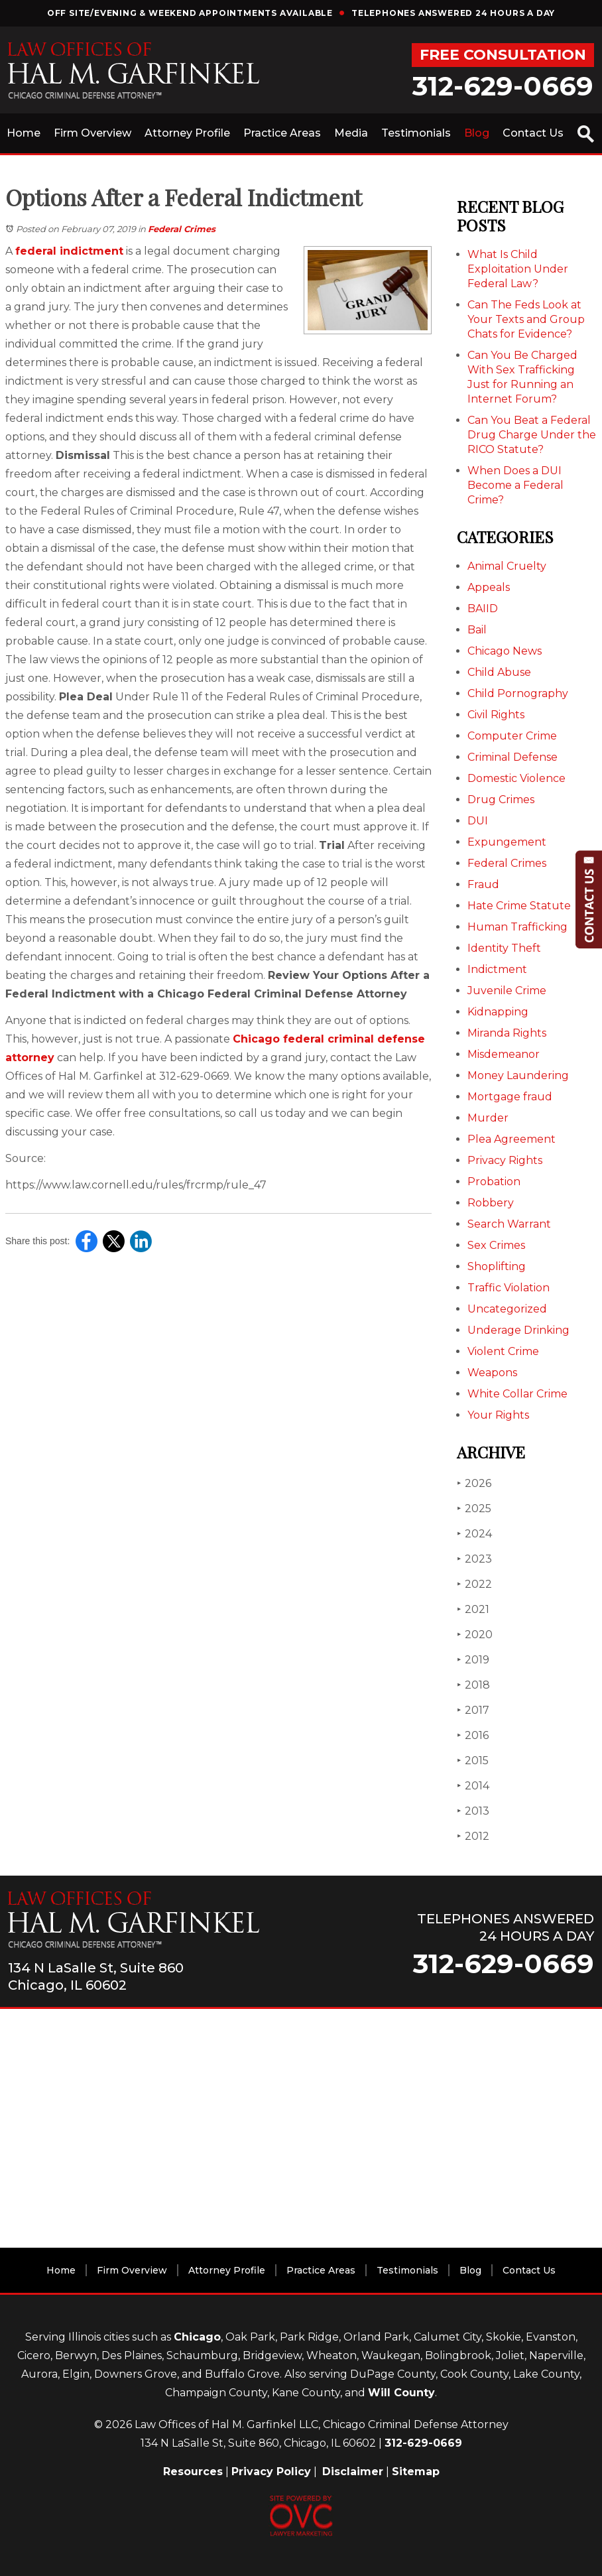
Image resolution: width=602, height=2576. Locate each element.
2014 (473, 1786)
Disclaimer (352, 2471)
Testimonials (416, 133)
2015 (473, 1761)
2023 (474, 1559)
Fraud (483, 884)
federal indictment (69, 251)
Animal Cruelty (506, 566)
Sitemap (416, 2471)
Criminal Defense (512, 757)
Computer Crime (512, 736)
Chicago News (504, 651)
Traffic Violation (508, 1287)
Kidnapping (497, 1011)
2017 (473, 1710)
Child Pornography (517, 693)
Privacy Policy (271, 2471)
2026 (474, 1483)
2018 (473, 1685)
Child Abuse (499, 672)
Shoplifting (496, 1266)
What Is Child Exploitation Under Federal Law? (517, 269)
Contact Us (533, 133)
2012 (473, 1836)
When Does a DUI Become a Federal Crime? (515, 485)
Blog (476, 133)
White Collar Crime (517, 1393)
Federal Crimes (181, 229)
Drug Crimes (500, 799)
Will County (401, 2392)
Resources (193, 2471)
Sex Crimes (496, 1245)
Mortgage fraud (509, 1096)
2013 (473, 1811)
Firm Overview (92, 133)
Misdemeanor (503, 1054)
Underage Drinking (518, 1330)
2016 (473, 1735)
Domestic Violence (516, 778)
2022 (474, 1584)
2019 (473, 1660)
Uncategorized (507, 1309)
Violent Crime (503, 1351)
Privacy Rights (504, 1160)
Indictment (497, 969)
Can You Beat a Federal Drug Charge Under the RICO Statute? (531, 435)
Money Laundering (518, 1075)
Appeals (488, 587)
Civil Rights (495, 714)
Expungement (506, 842)
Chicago (197, 2337)
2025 (474, 1508)
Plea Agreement (511, 1139)
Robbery (490, 1202)
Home (23, 133)
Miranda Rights (506, 1033)
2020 (475, 1634)
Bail (477, 629)
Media (351, 133)
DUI (477, 820)
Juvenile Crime (506, 990)
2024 (474, 1534)
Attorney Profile (187, 133)
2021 (473, 1609)
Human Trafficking (517, 927)
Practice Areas (282, 133)
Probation (493, 1181)
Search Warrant (509, 1224)
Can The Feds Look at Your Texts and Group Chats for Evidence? (526, 319)
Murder (488, 1118)
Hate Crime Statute (519, 905)
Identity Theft (504, 948)
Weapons (492, 1372)
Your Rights (498, 1415)
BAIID (482, 608)
